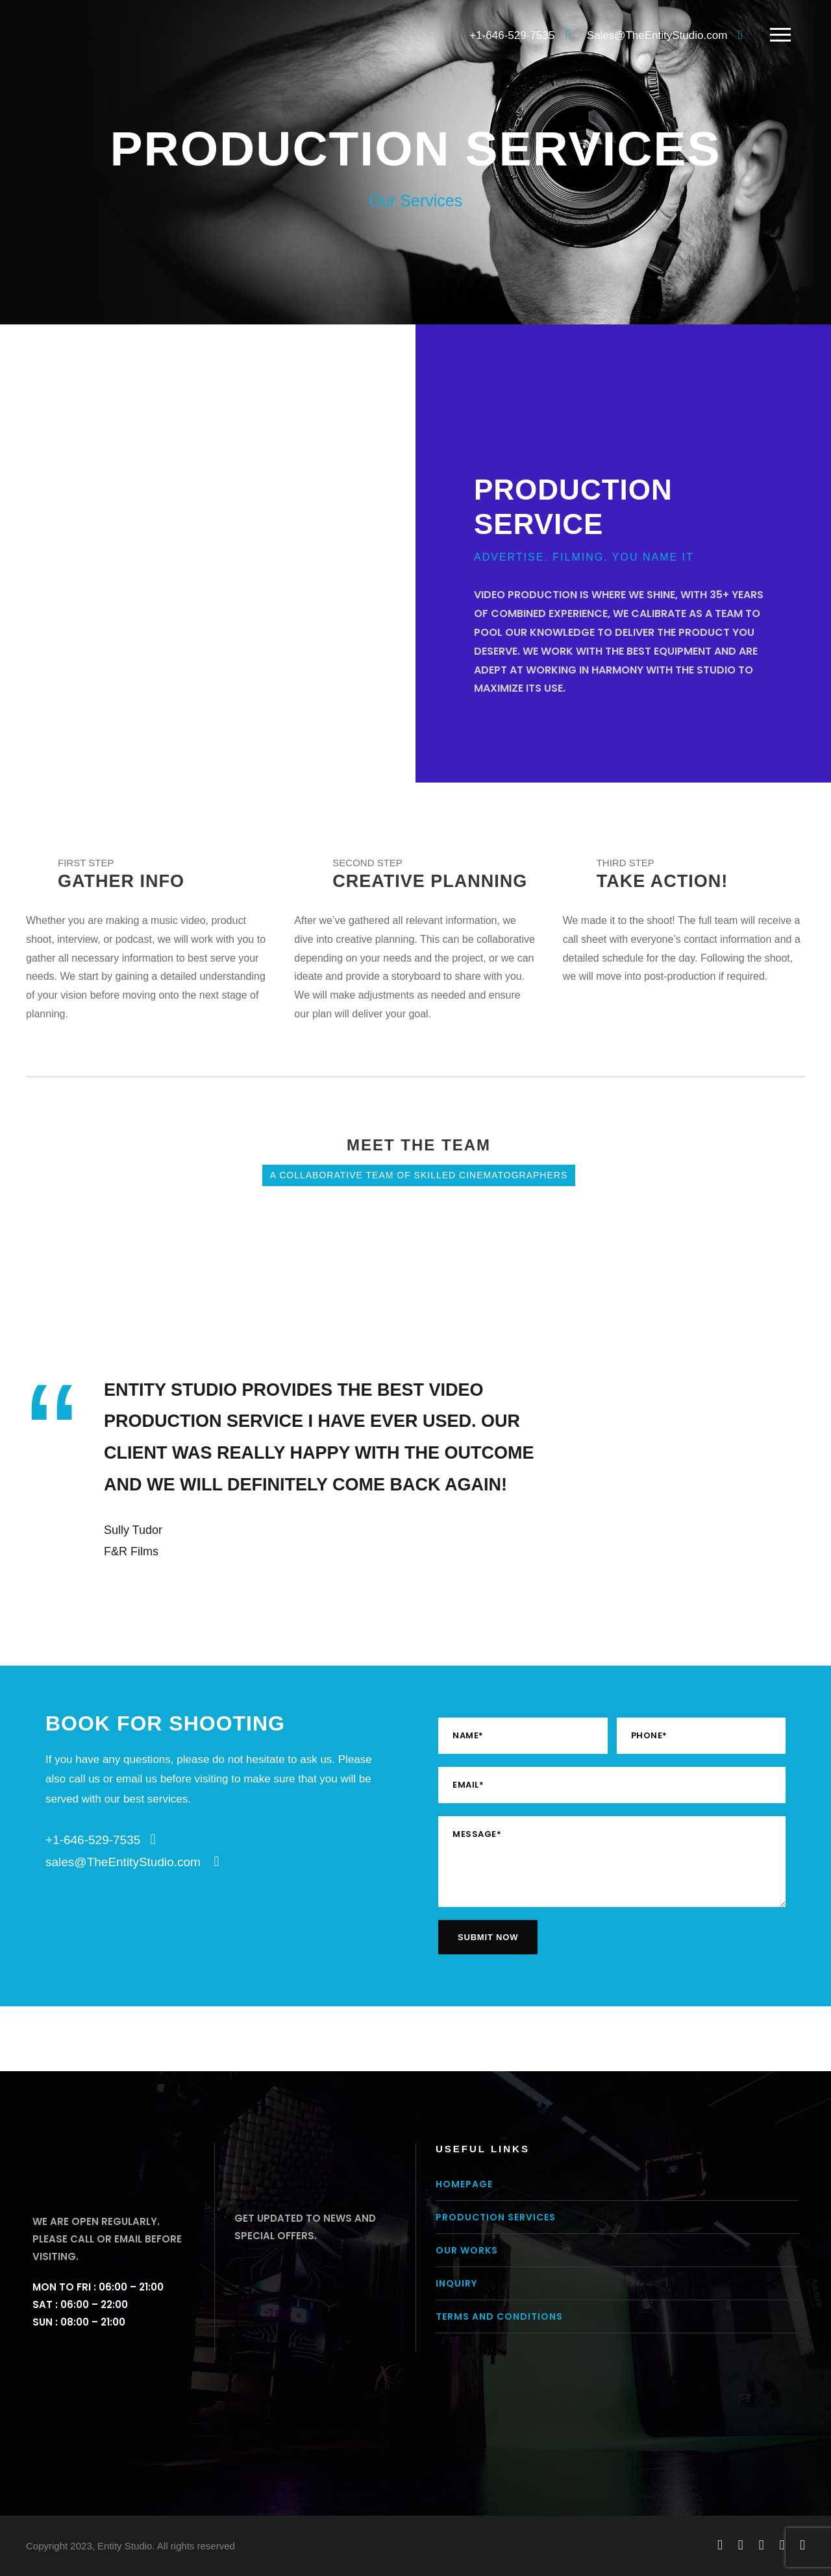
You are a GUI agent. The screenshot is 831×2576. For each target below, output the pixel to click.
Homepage (464, 2184)
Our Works (467, 2250)
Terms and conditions (499, 2316)
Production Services (496, 2217)
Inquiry (456, 2283)
